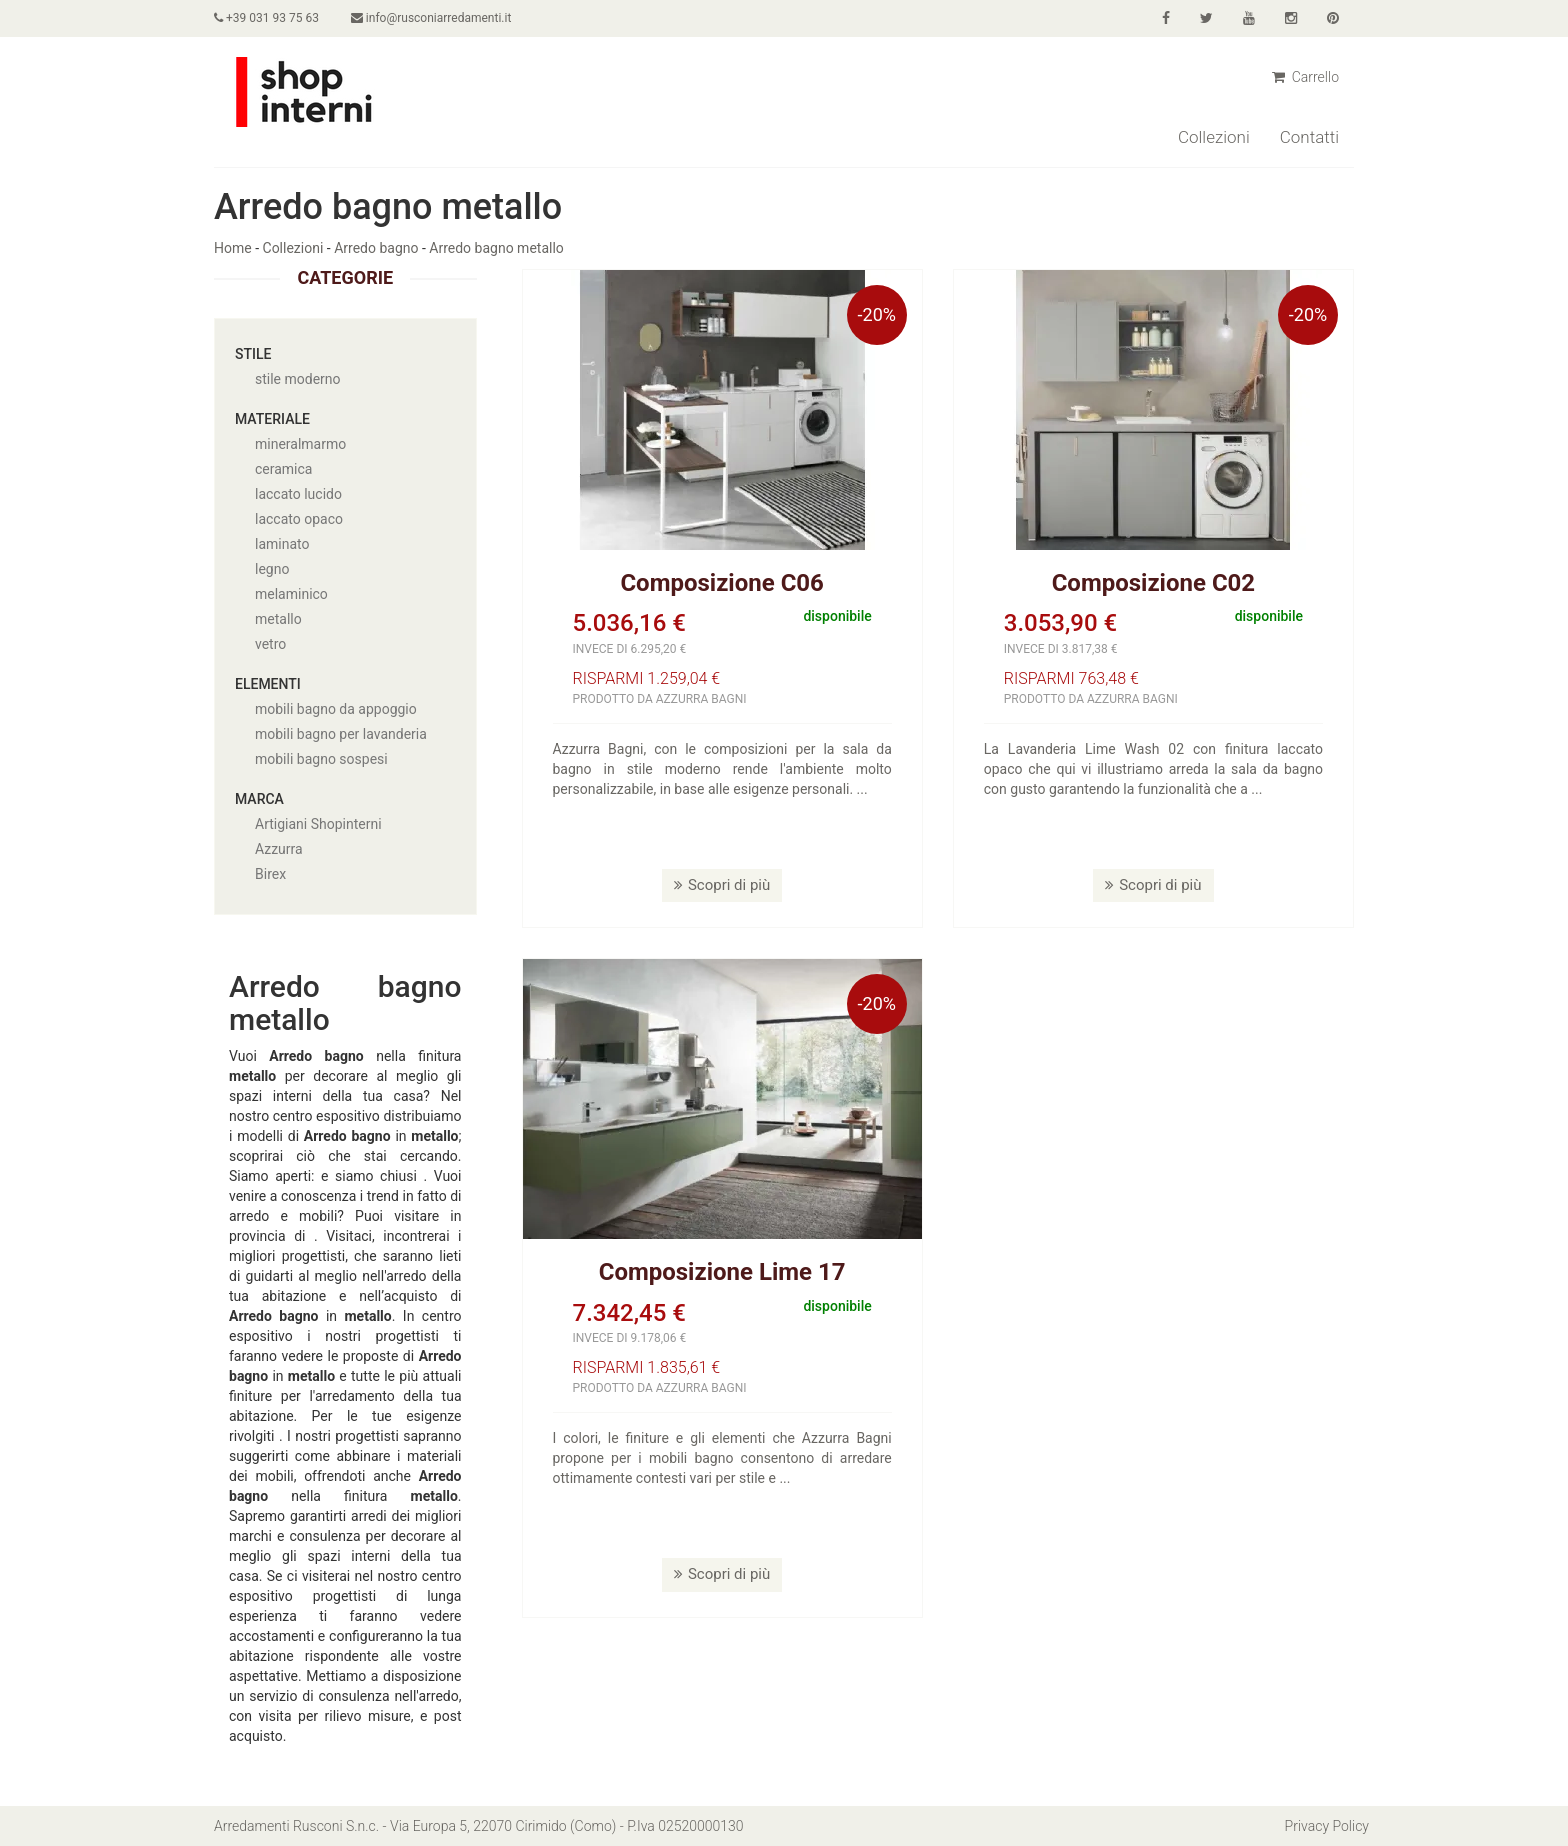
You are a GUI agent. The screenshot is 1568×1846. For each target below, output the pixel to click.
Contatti (1309, 137)
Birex (270, 874)
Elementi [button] (268, 684)
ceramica (283, 469)
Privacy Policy (1327, 1826)
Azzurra (279, 849)
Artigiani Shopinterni (318, 824)
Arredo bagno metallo (496, 248)
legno (272, 569)
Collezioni (1214, 137)
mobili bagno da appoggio (336, 709)
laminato (282, 544)
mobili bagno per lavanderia (341, 734)
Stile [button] (253, 354)
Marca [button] (259, 799)
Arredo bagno (376, 248)
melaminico (291, 594)
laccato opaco (299, 519)
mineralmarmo (300, 444)
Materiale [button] (272, 419)
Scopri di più (722, 885)
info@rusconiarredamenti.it (431, 18)
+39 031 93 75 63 (266, 18)
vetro (270, 644)
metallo (278, 619)
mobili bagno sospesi (321, 759)
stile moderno (298, 379)
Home (233, 248)
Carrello (1305, 77)
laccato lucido (298, 494)
